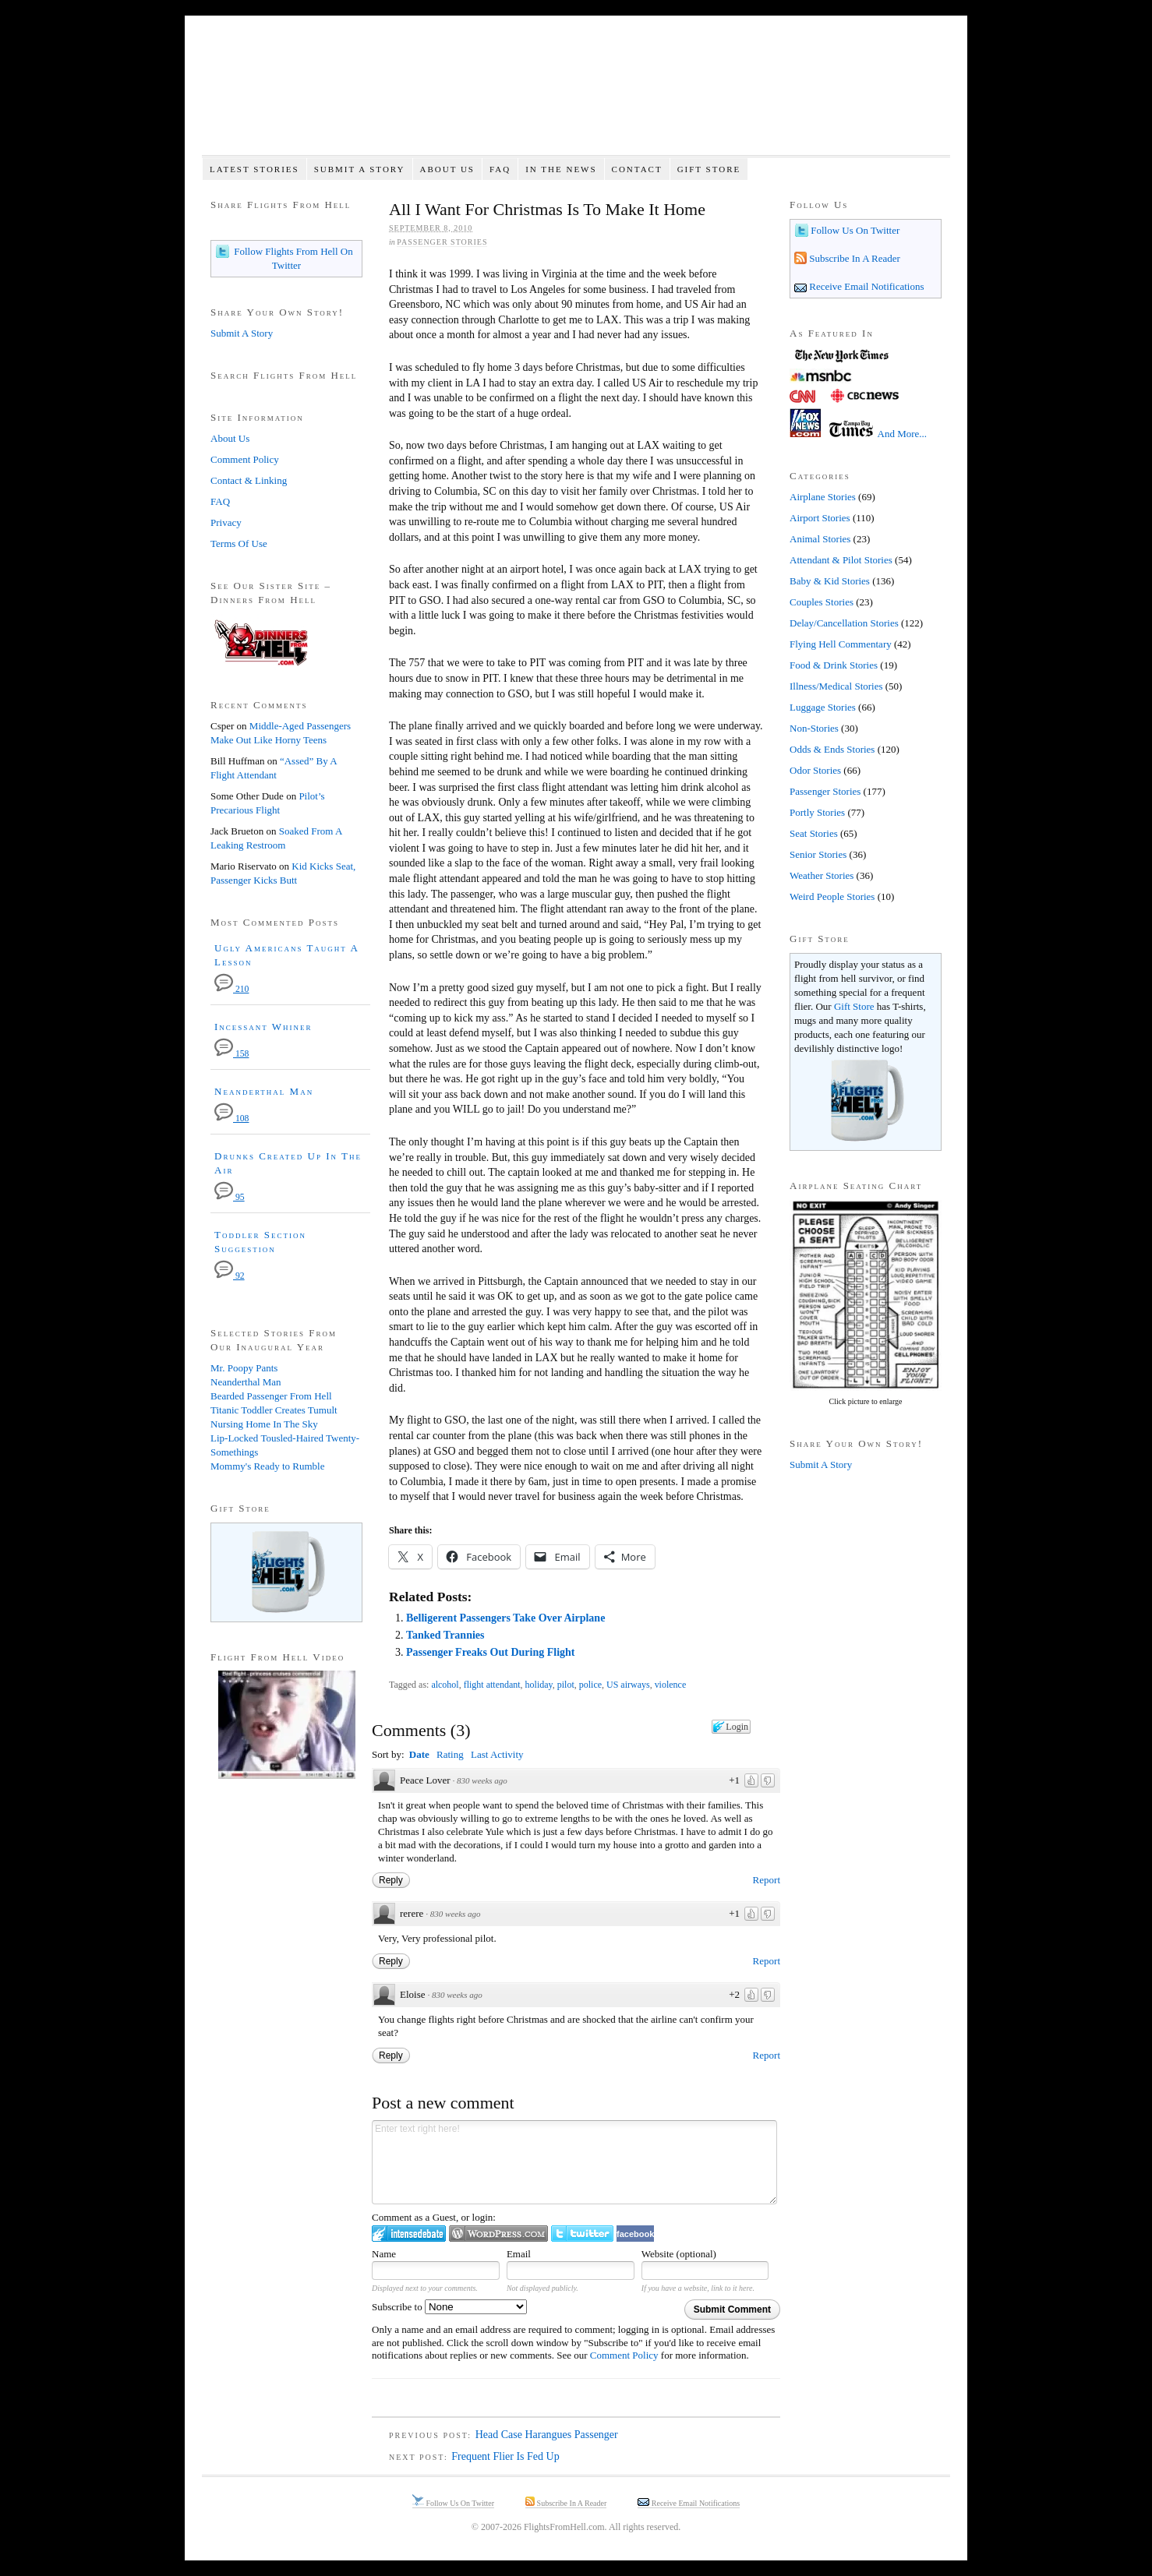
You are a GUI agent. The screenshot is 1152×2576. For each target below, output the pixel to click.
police (590, 1684)
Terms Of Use (238, 543)
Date (419, 1754)
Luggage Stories (823, 707)
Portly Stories (817, 812)
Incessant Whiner (263, 1026)
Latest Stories (254, 169)
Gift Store (709, 169)
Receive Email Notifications (865, 286)
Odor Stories (815, 770)
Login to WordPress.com (498, 2233)
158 (231, 1054)
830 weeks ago (482, 1780)
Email (519, 2254)
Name (384, 2254)
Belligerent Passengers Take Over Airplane (505, 1618)
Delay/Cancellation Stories (844, 623)
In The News (560, 169)
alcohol (444, 1684)
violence (671, 1684)
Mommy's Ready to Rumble (267, 1466)
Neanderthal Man (263, 1091)
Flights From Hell (575, 94)
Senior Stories (818, 854)
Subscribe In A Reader (853, 258)
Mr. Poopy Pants (243, 1368)
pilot (565, 1684)
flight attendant (492, 1684)
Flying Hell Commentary (841, 644)
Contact (637, 169)
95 (229, 1197)
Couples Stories (821, 602)
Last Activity (497, 1754)
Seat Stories (814, 833)
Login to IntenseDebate (409, 2233)
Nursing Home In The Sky (264, 1424)
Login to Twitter (582, 2233)
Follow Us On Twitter (853, 230)
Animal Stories (820, 539)
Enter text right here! (574, 2162)
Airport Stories (820, 518)
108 (231, 1118)
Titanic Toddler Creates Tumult (273, 1410)
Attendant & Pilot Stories (841, 560)
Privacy (226, 522)
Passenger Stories (442, 242)
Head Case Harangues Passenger (546, 2434)
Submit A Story (359, 169)
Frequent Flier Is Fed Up (505, 2456)
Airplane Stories (823, 497)
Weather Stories (821, 875)
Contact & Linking (248, 480)
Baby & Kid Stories (830, 581)
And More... (903, 433)
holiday (539, 1684)
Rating (450, 1754)
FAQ (500, 169)
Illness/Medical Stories (836, 686)
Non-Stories (814, 728)
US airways (628, 1684)
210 (231, 989)
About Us (447, 169)
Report (766, 1880)
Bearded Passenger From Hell (271, 1396)
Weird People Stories (832, 896)
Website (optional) (678, 2254)
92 (229, 1276)
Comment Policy (624, 2355)
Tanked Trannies (445, 1635)
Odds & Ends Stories (832, 749)
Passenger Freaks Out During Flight (490, 1652)
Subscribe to (449, 2307)
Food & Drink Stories (834, 665)
